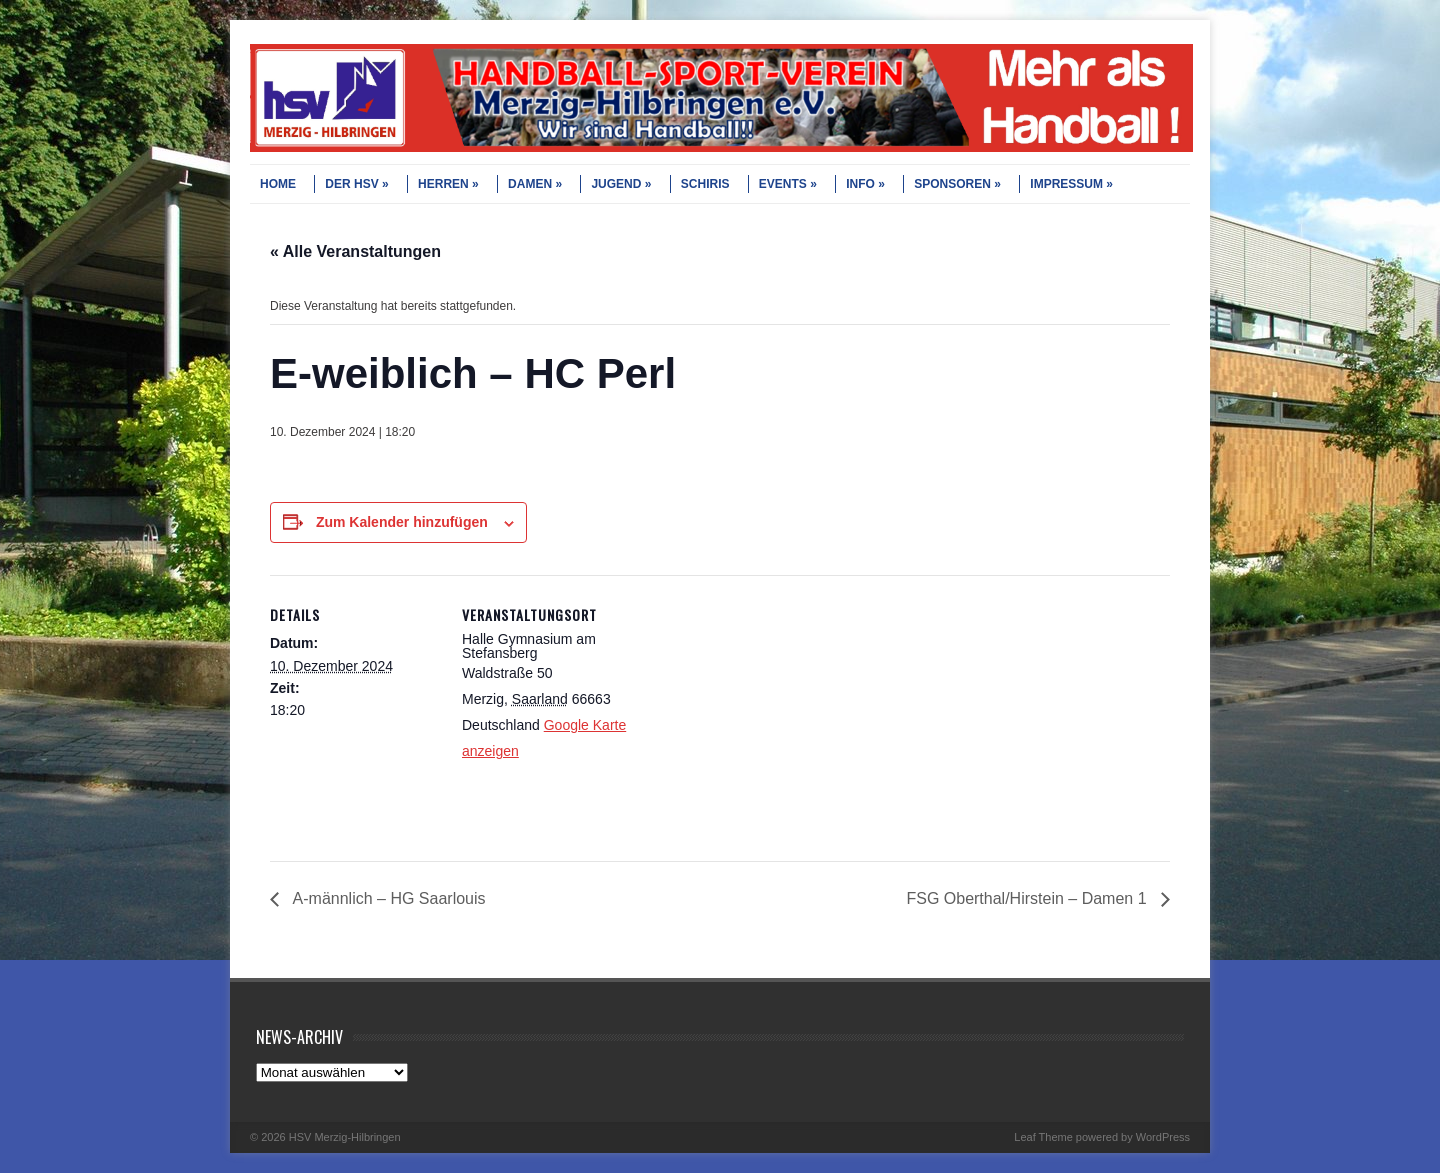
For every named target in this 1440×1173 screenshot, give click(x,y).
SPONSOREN (957, 184)
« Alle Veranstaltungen (355, 251)
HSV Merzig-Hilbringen (345, 1137)
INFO (865, 184)
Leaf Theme (1043, 1137)
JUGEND (621, 184)
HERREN (448, 184)
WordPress (1163, 1137)
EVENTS (788, 184)
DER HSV (356, 184)
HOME (278, 184)
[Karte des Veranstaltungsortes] (759, 713)
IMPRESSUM (1071, 184)
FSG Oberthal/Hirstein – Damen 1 (1028, 898)
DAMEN (535, 184)
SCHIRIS (705, 184)
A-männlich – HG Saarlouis (387, 898)
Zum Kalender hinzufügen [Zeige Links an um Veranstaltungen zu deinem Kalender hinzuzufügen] (402, 522)
